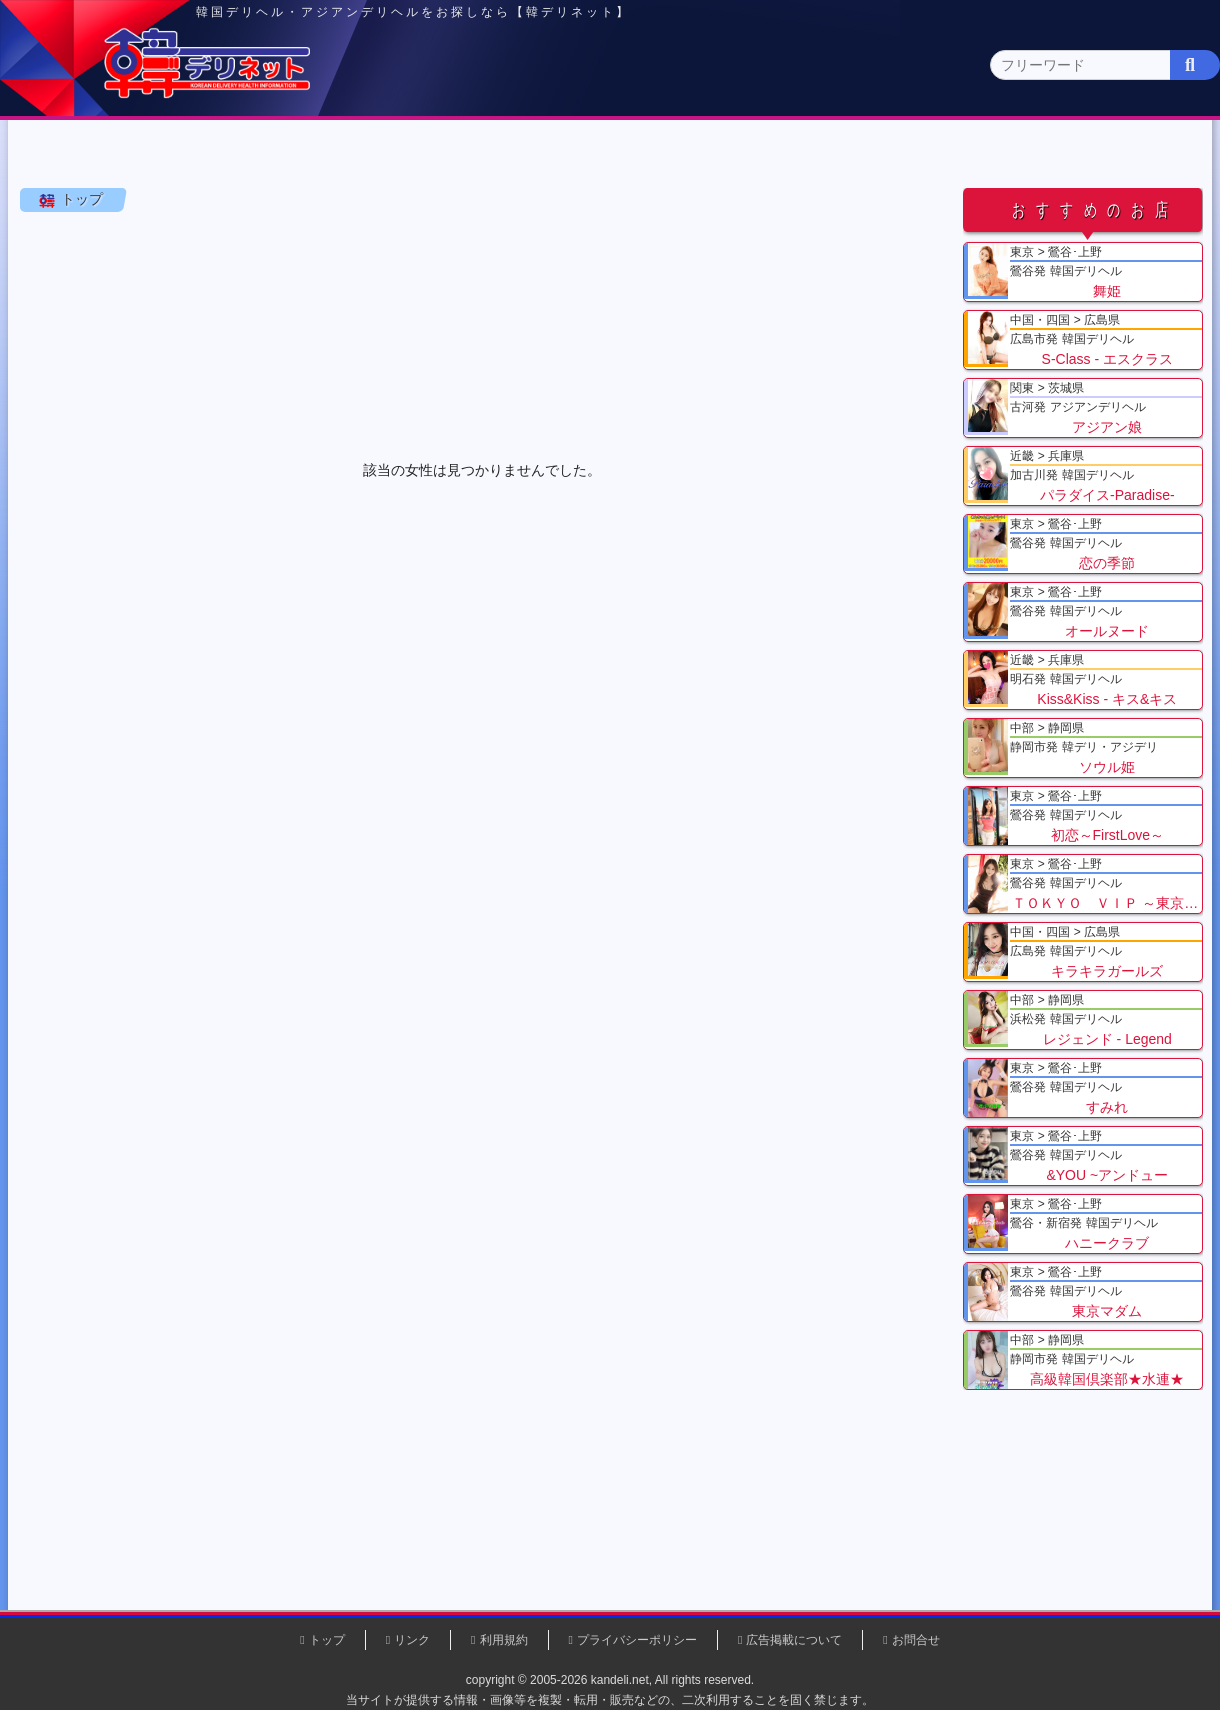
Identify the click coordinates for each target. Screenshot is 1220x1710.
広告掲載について (794, 1640)
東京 (261, 156)
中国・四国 (981, 156)
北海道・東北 (549, 156)
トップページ (97, 156)
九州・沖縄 (1125, 156)
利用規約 (504, 1640)
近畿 (837, 156)
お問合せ (916, 1640)
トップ (85, 249)
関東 (405, 156)
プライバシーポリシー (637, 1640)
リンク (412, 1640)
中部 (693, 156)
